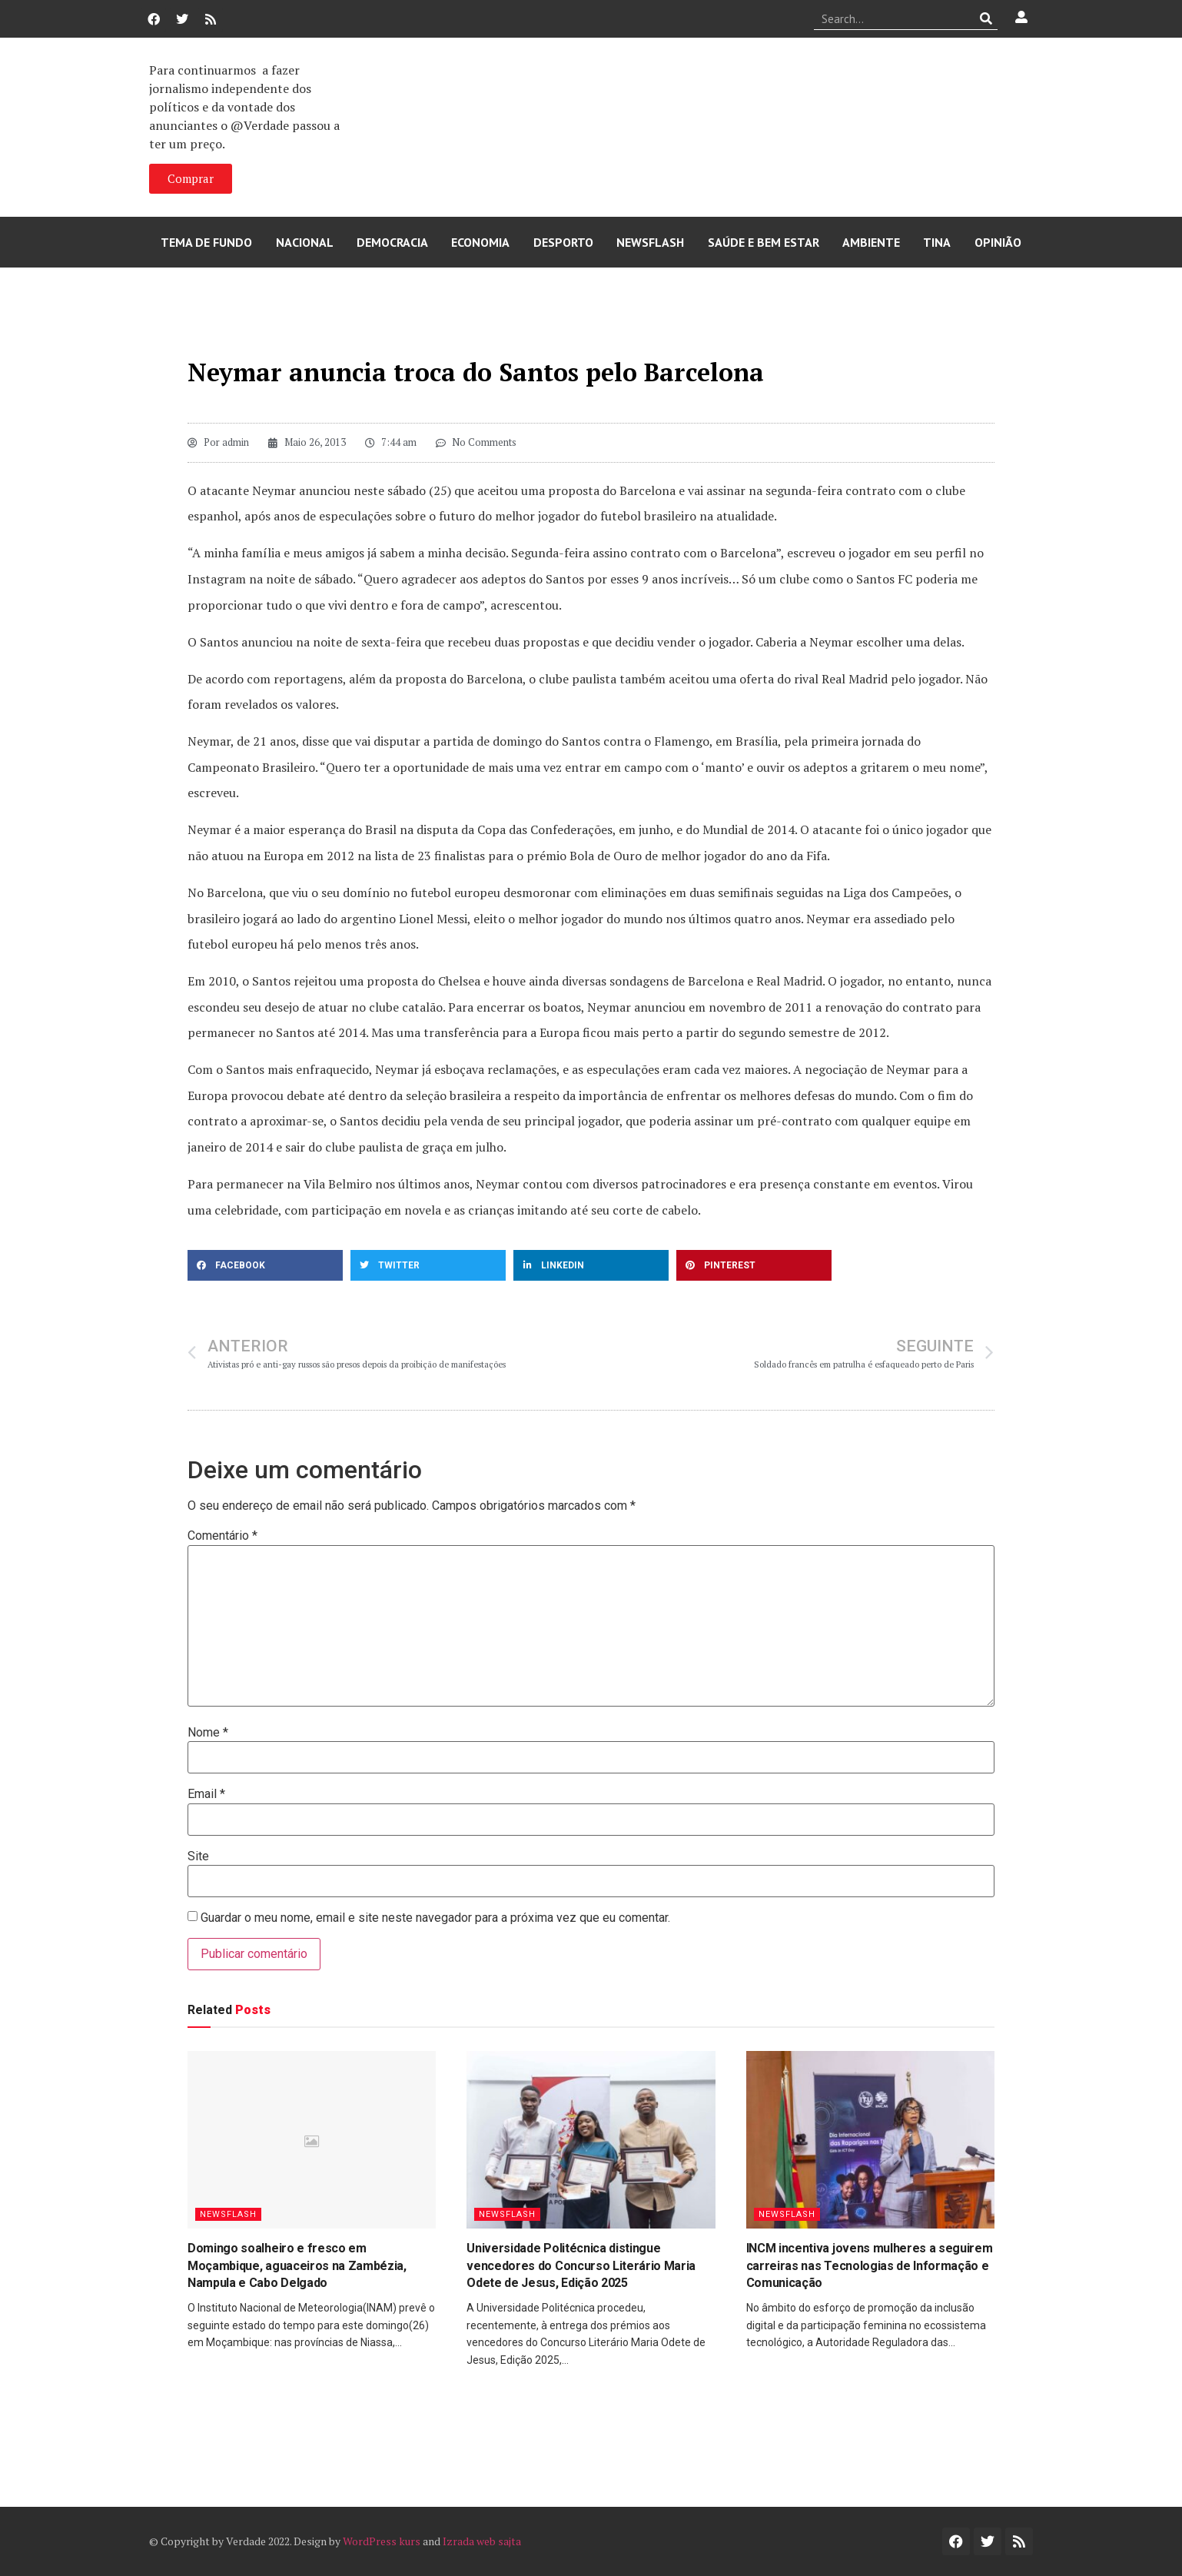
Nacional (305, 242)
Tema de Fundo (206, 242)
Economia (480, 242)
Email (206, 1794)
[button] (265, 1265)
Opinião (997, 242)
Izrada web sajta (482, 2541)
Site (198, 1856)
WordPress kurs (381, 2541)
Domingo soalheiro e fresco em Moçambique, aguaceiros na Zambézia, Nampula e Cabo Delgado (297, 2265)
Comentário (222, 1536)
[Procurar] (986, 18)
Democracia (392, 242)
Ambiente (871, 242)
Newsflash (650, 242)
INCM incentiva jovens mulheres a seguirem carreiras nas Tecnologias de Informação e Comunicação (869, 2265)
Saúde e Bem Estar (763, 242)
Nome (208, 1733)
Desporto (563, 242)
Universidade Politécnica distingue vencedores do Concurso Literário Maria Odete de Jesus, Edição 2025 (581, 2265)
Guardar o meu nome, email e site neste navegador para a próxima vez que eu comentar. (435, 1918)
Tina (937, 242)
